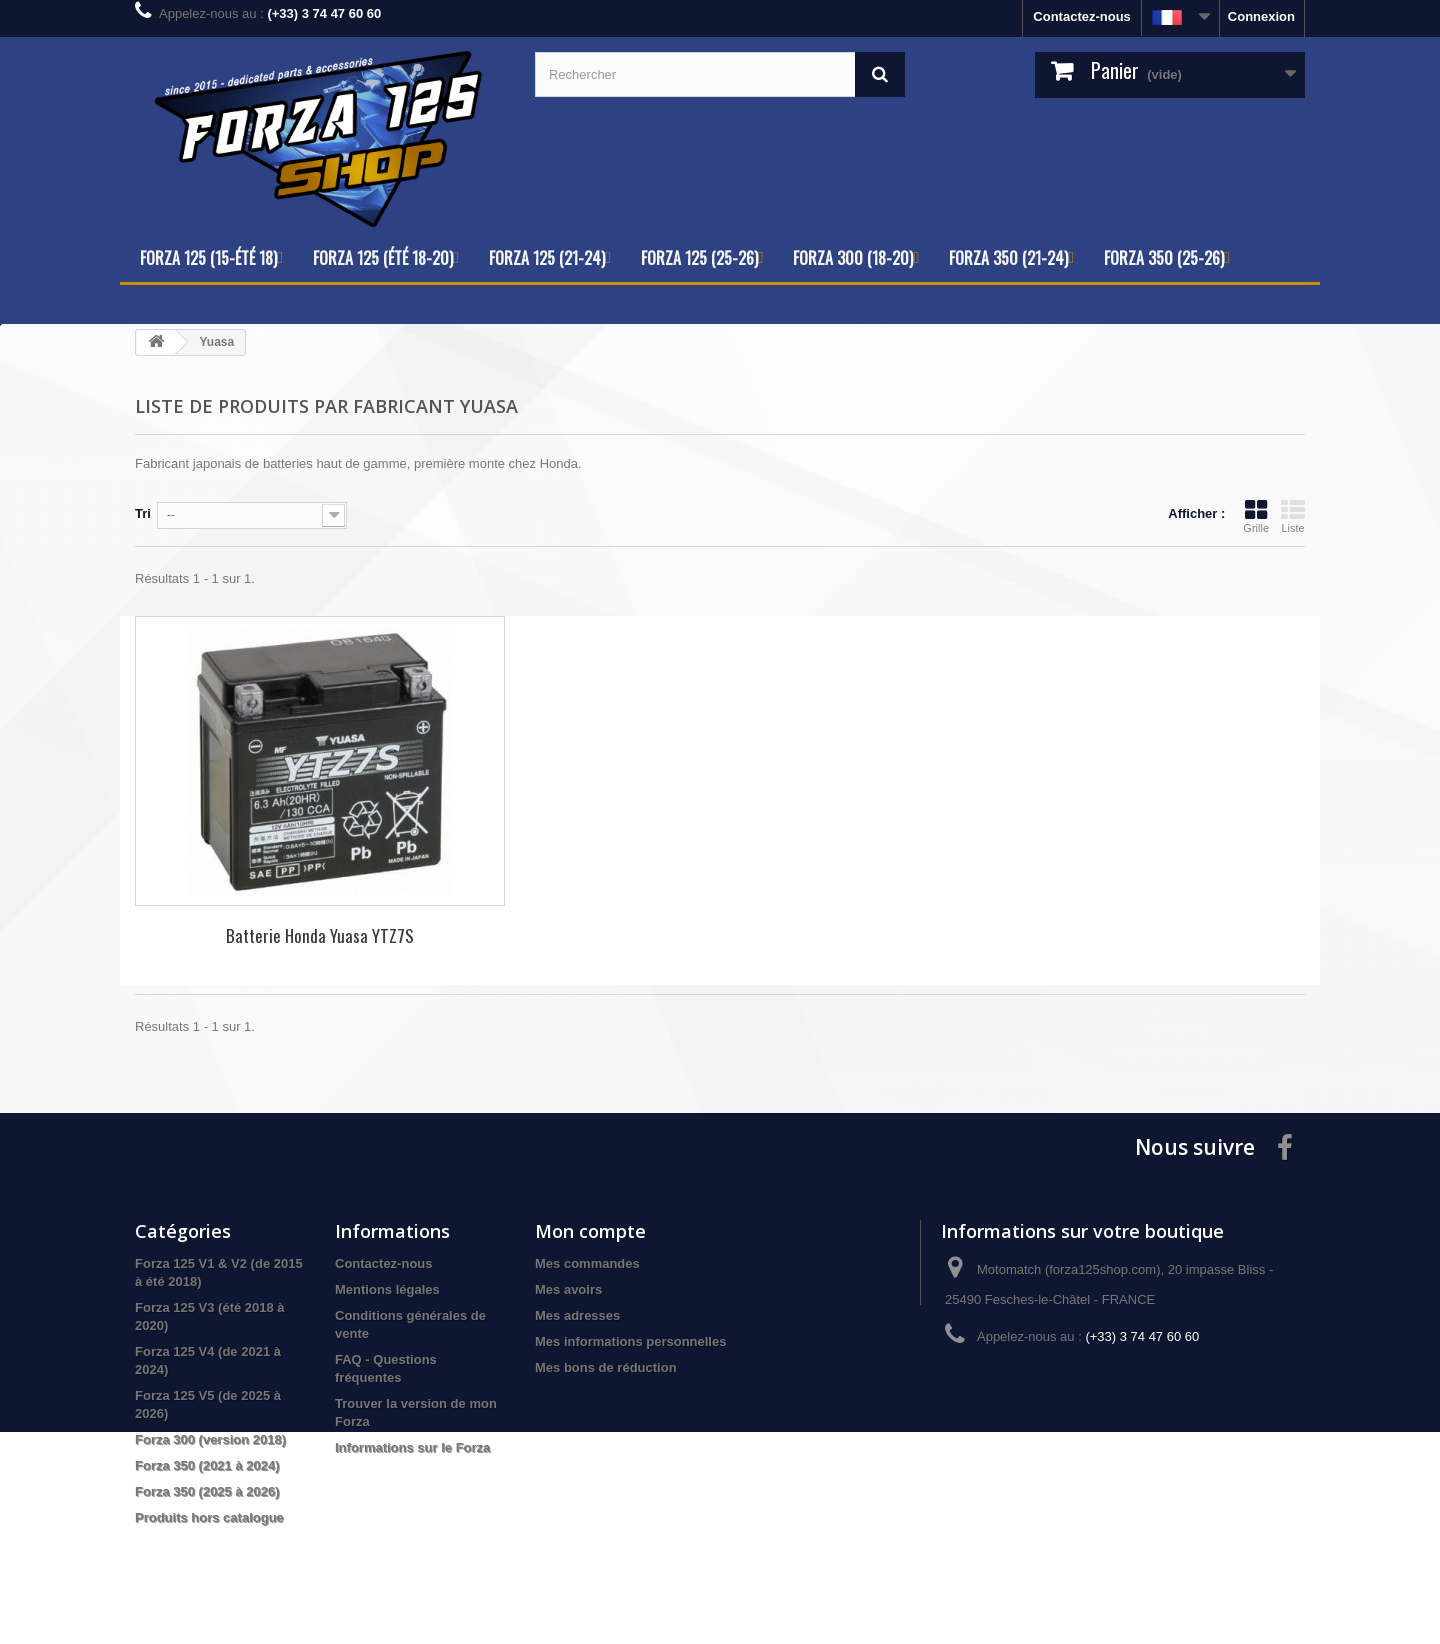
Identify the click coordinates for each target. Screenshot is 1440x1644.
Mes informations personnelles (630, 1341)
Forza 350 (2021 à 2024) (207, 1465)
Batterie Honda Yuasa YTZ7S (320, 935)
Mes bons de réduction (606, 1367)
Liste (1293, 516)
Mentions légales (387, 1289)
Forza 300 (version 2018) (210, 1439)
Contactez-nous (1082, 16)
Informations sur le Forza (412, 1447)
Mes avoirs (568, 1289)
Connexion (1261, 16)
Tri (143, 513)
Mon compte (590, 1231)
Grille (1256, 516)
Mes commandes (587, 1263)
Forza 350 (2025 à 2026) (207, 1491)
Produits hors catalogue (209, 1517)
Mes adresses (577, 1315)
